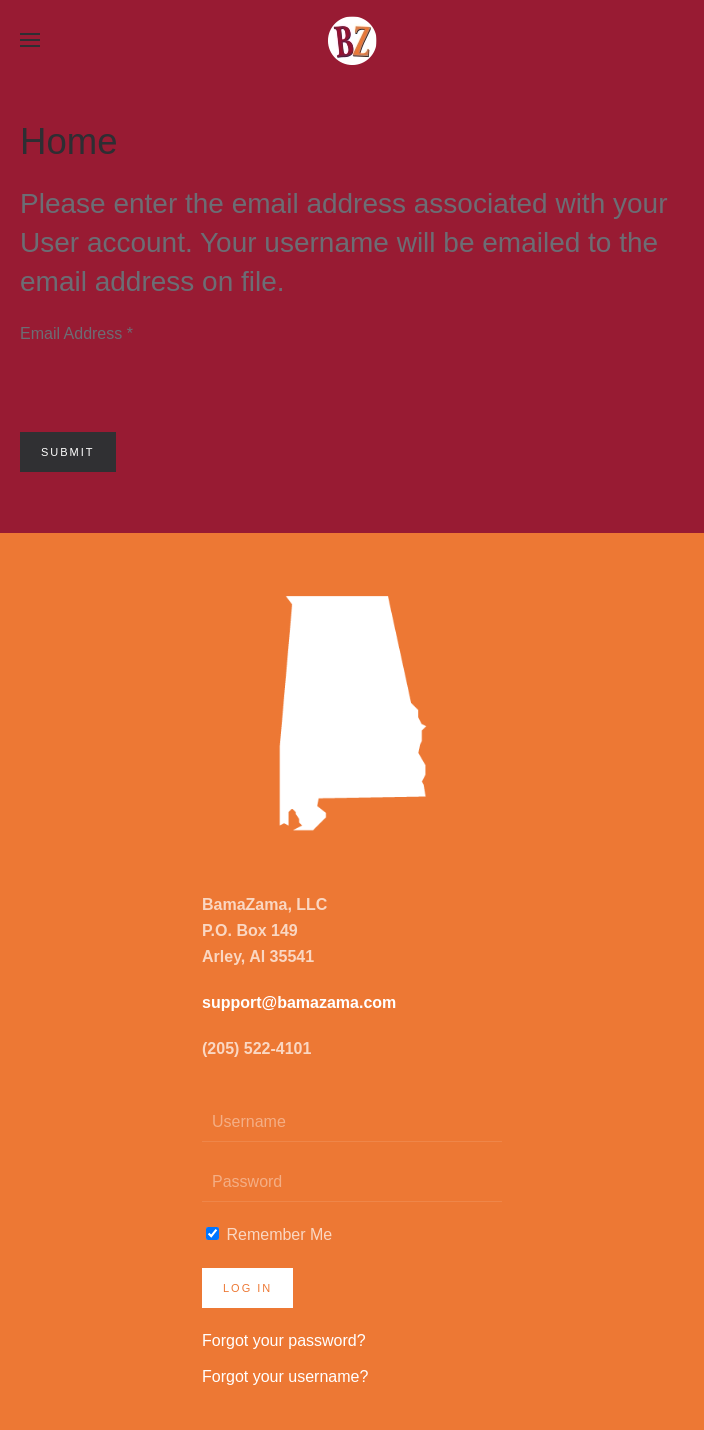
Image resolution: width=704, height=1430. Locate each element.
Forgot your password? (284, 1340)
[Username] (352, 1122)
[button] (30, 40)
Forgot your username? (285, 1376)
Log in (247, 1288)
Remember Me (269, 1234)
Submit (68, 452)
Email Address (76, 333)
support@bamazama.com (299, 1002)
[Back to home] (352, 40)
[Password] (352, 1182)
